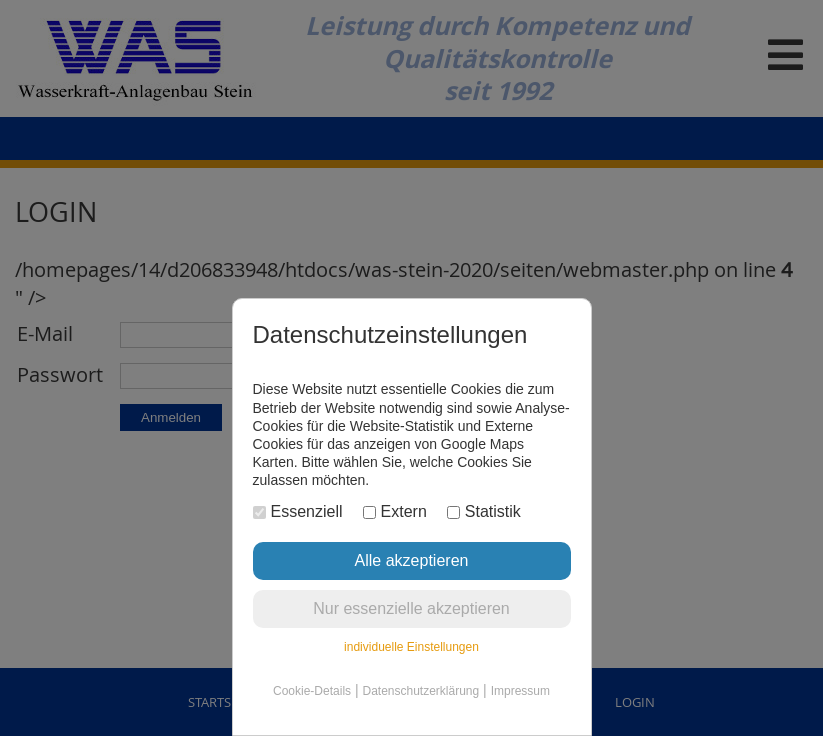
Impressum (520, 691)
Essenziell (298, 511)
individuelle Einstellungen (411, 647)
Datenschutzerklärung (420, 691)
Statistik (484, 511)
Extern (395, 511)
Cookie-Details (312, 691)
